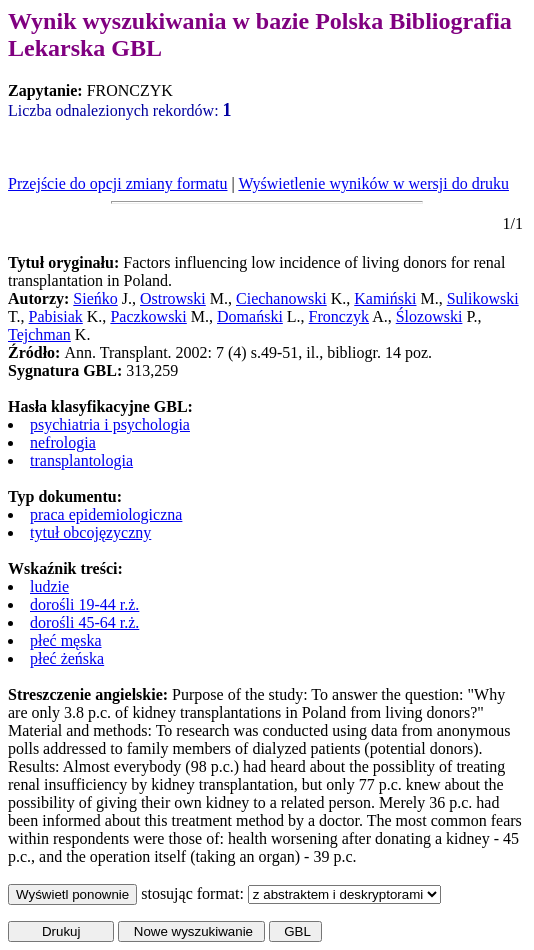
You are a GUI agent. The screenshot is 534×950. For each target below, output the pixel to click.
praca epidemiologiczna (106, 514)
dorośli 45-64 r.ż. (84, 622)
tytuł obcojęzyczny (90, 532)
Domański (250, 316)
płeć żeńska (67, 658)
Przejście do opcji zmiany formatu (117, 183)
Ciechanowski (281, 298)
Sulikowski (483, 298)
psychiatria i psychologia (110, 424)
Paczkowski (148, 316)
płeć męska (66, 640)
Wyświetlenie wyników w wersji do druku (373, 183)
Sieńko (95, 298)
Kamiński (385, 298)
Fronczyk (339, 316)
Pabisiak (56, 316)
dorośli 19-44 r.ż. (84, 604)
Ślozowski (429, 316)
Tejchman (39, 334)
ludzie (49, 586)
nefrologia (63, 442)
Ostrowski (173, 298)
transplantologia (81, 460)
